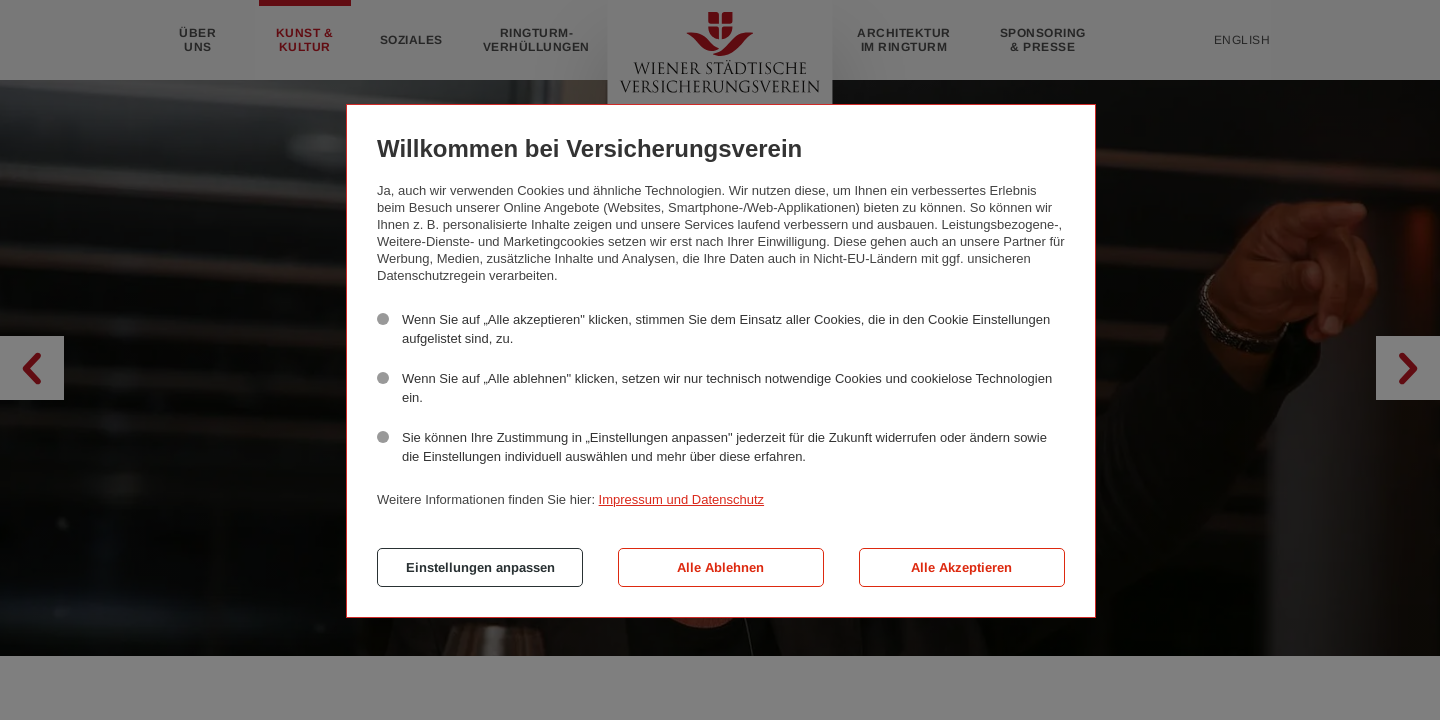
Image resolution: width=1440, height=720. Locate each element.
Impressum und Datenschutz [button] (681, 499)
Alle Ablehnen (720, 567)
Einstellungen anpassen (480, 567)
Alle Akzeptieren (961, 567)
